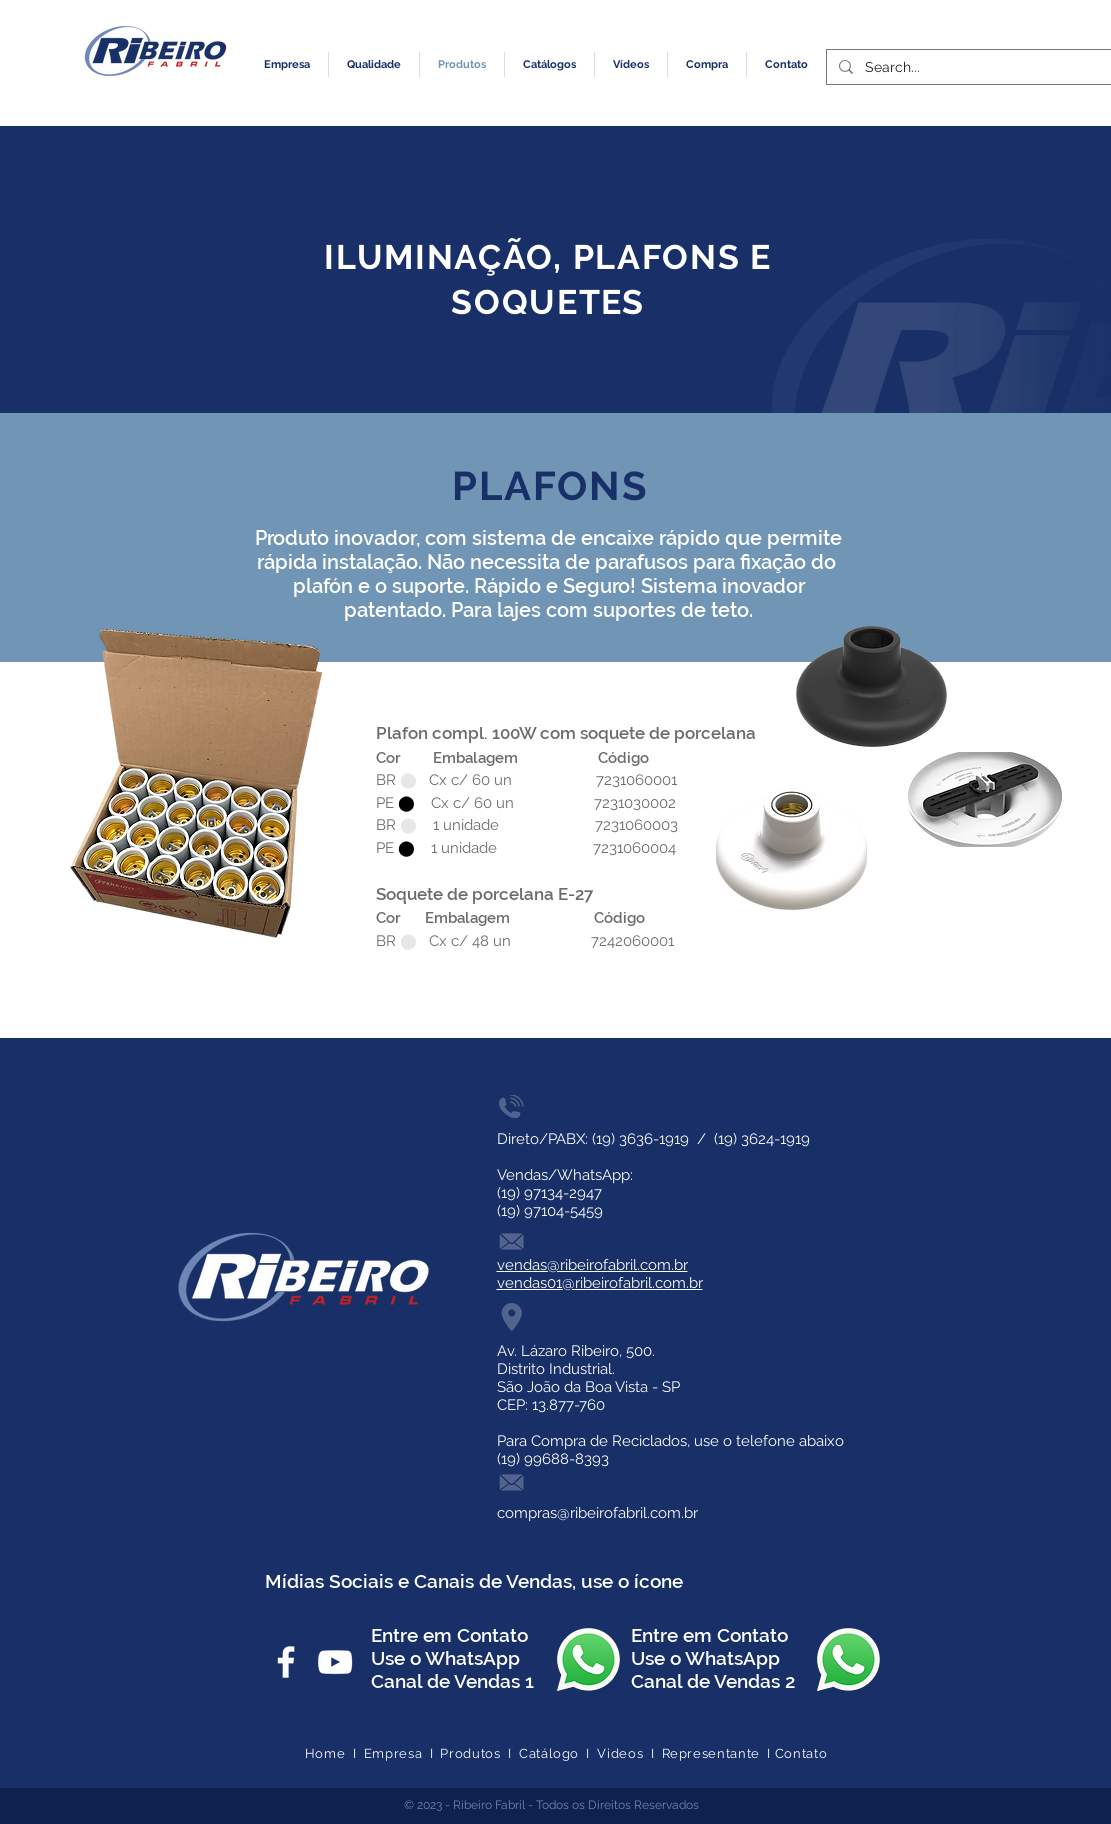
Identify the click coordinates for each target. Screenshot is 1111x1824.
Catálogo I (558, 1753)
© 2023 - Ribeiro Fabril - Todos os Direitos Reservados (551, 1805)
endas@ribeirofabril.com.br (596, 1265)
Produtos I (479, 1753)
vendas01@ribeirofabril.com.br (600, 1283)
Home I (334, 1753)
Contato (801, 1753)
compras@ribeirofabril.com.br (597, 1513)
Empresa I (402, 1753)
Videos (620, 1753)
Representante (711, 1753)
